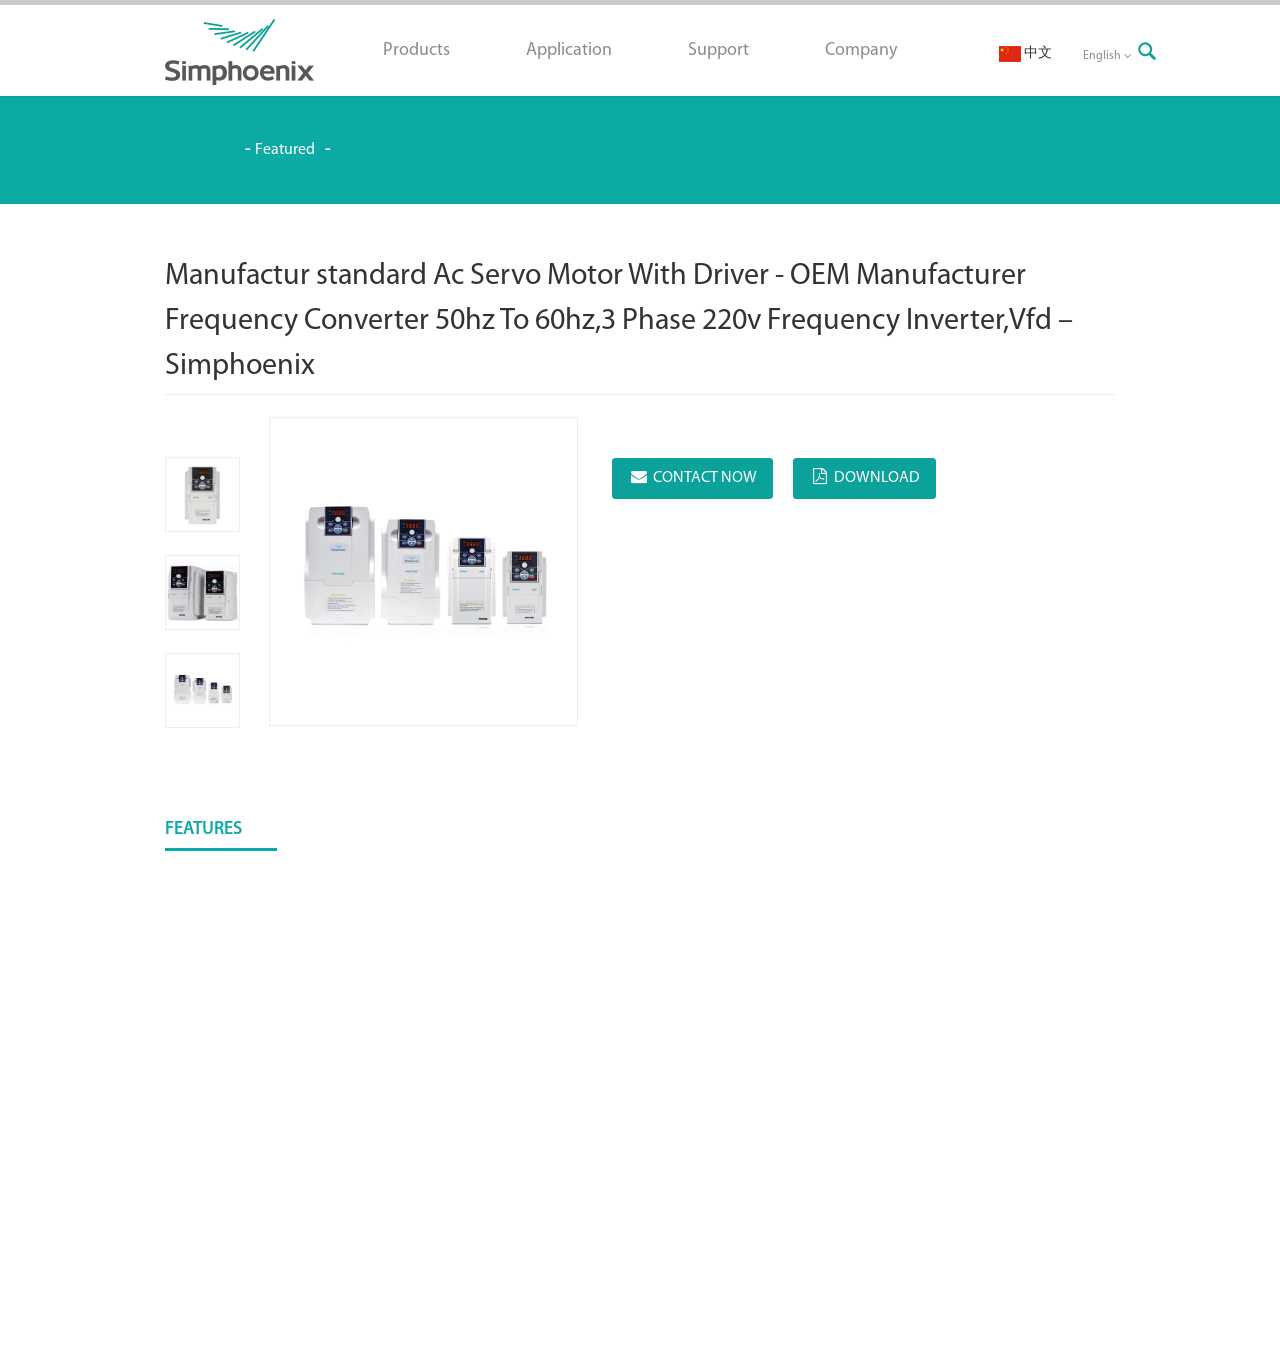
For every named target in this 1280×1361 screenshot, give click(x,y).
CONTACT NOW (705, 478)
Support (718, 50)
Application (569, 50)
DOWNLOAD (877, 478)
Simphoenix (200, 149)
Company (861, 50)
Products (416, 50)
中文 (1025, 53)
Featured (285, 150)
